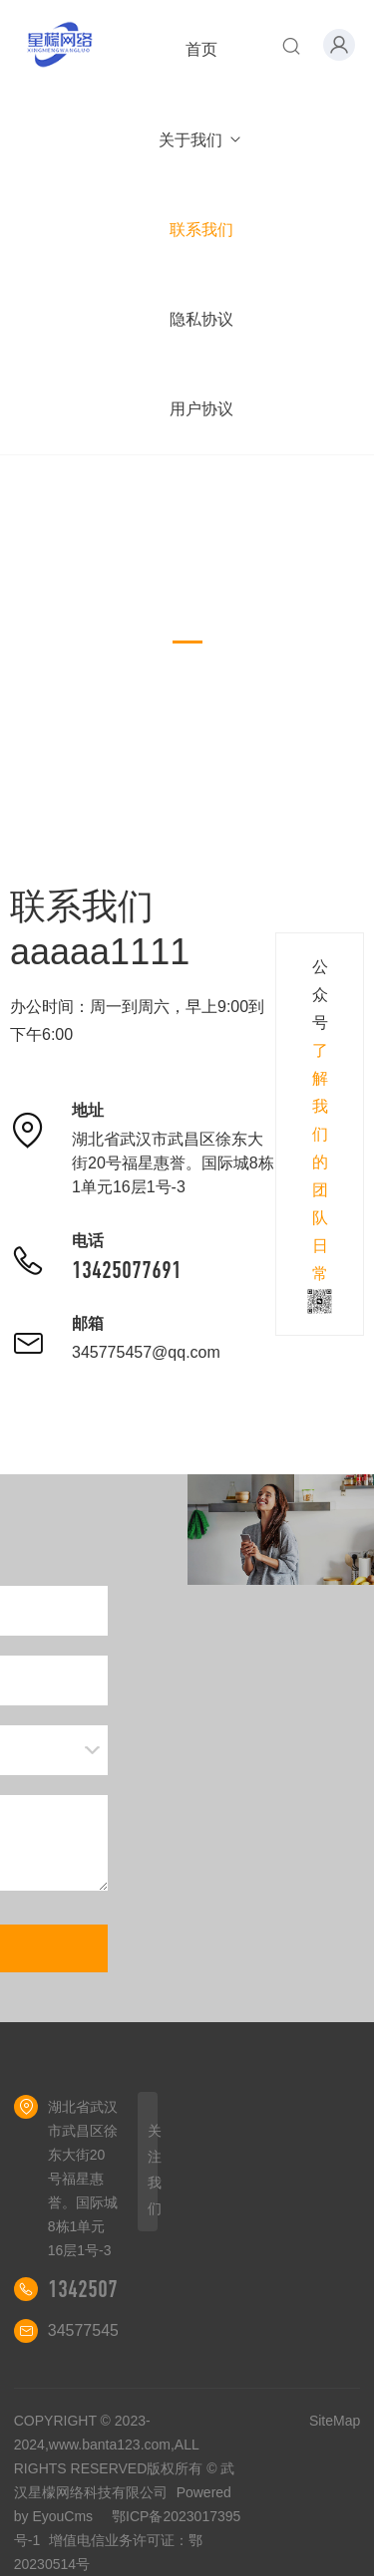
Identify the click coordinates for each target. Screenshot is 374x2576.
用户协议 (201, 408)
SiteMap (334, 2421)
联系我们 (201, 229)
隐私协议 (201, 319)
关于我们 (201, 139)
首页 (201, 49)
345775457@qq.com (146, 1352)
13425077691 (127, 1270)
